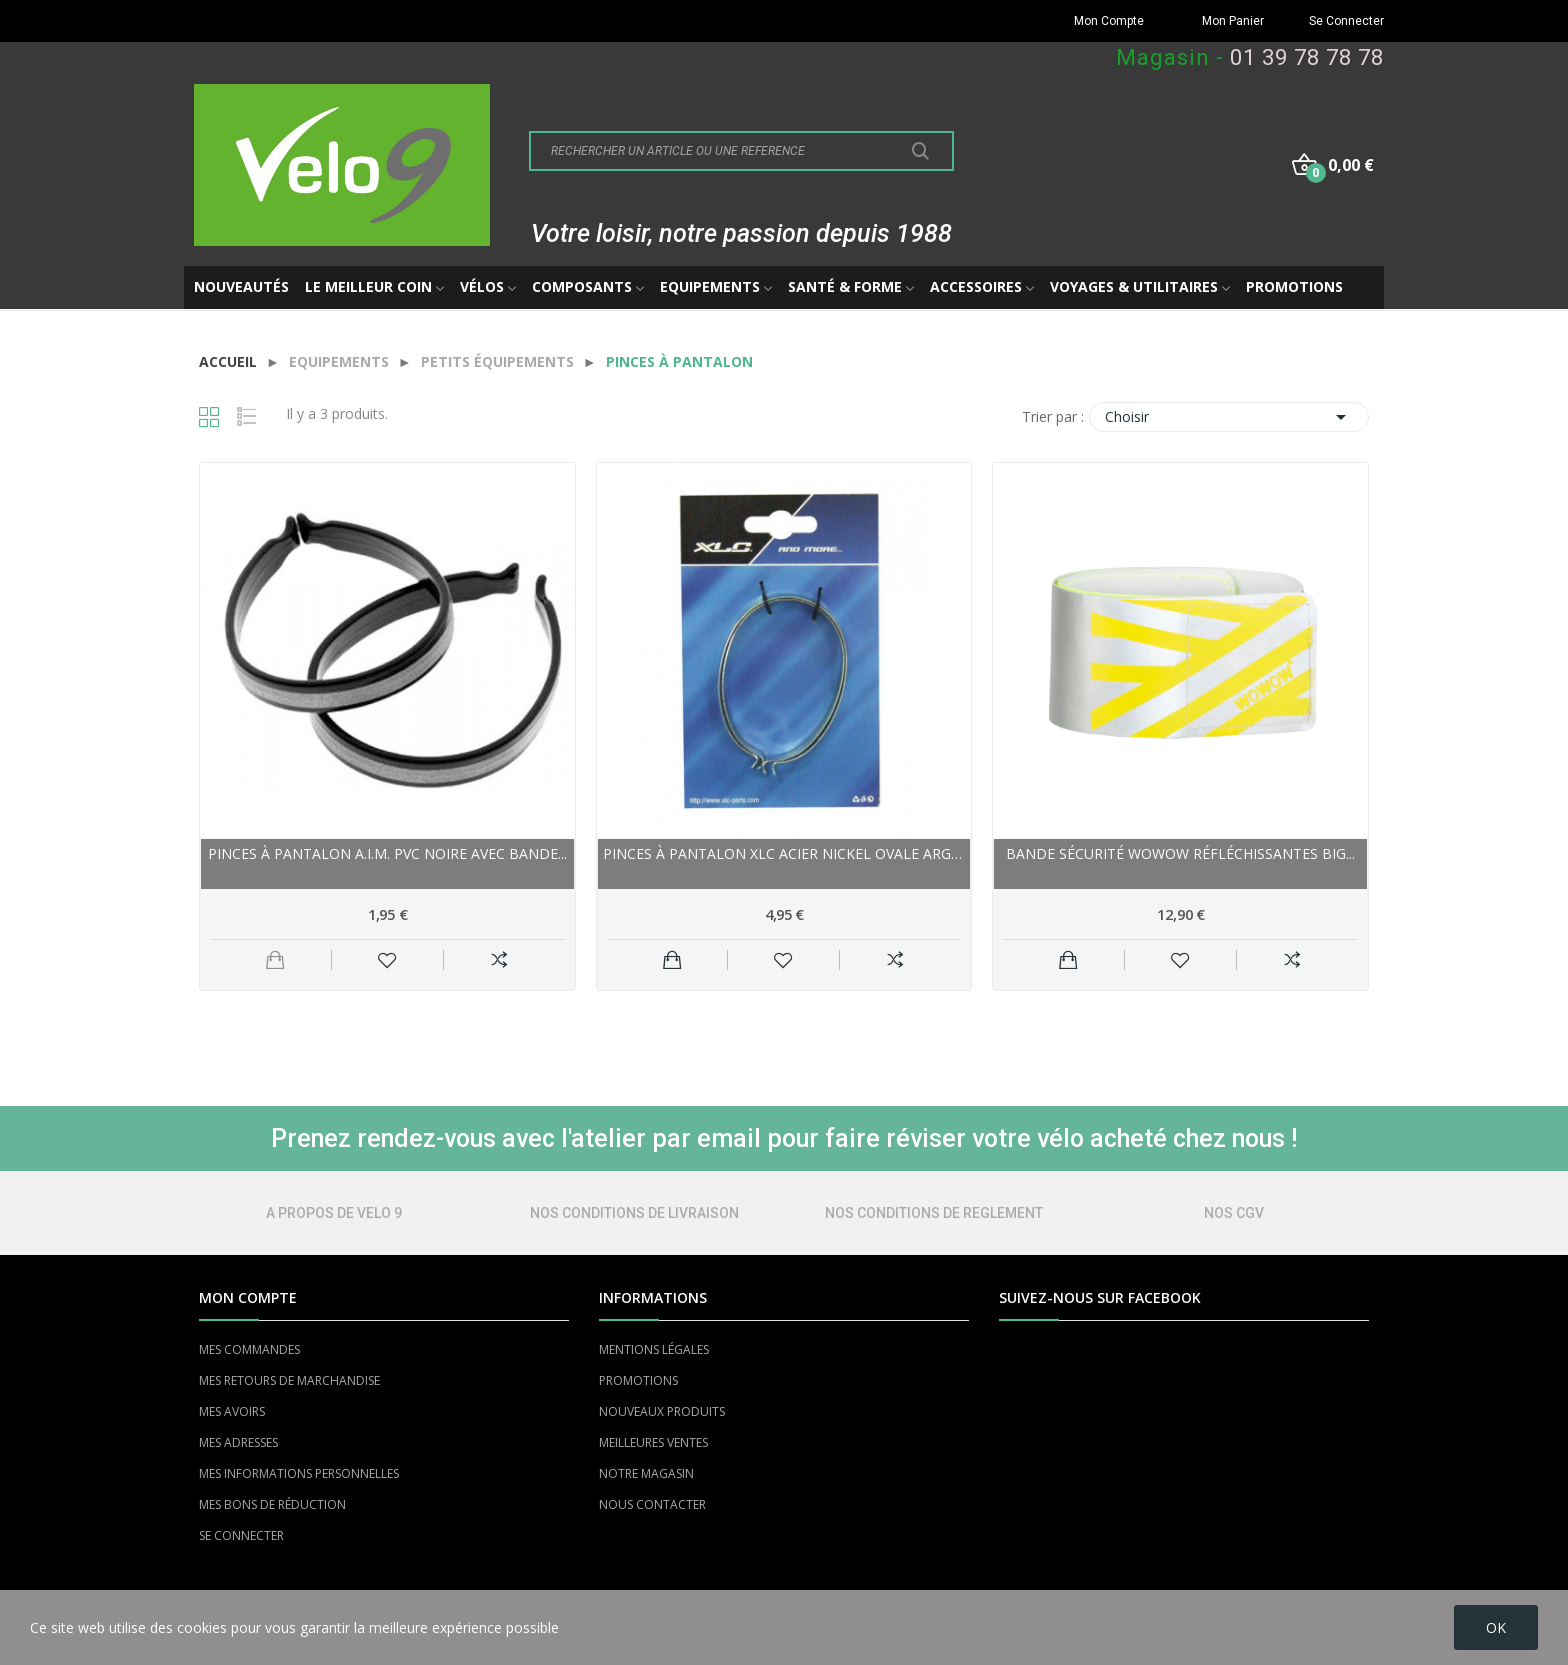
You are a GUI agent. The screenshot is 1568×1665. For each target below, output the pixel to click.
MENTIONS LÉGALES (654, 1349)
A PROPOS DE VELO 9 (334, 1213)
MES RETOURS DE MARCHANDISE (289, 1380)
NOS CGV (1234, 1213)
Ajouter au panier (672, 960)
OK (1496, 1627)
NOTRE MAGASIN (646, 1473)
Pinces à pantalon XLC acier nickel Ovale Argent (784, 853)
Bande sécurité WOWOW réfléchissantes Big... (1180, 853)
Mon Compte (1109, 21)
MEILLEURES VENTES (653, 1442)
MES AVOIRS (232, 1411)
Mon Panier (1233, 21)
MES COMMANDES (249, 1349)
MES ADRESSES (238, 1442)
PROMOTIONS (638, 1380)
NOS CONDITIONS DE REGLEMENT (934, 1213)
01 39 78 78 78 (1307, 57)
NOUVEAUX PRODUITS (662, 1411)
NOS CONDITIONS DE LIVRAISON (634, 1213)
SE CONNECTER (241, 1535)
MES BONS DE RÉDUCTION (272, 1504)
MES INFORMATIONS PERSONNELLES (299, 1473)
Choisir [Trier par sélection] (1229, 417)
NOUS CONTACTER (652, 1504)
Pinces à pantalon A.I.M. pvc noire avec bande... (387, 853)
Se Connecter (1346, 21)
